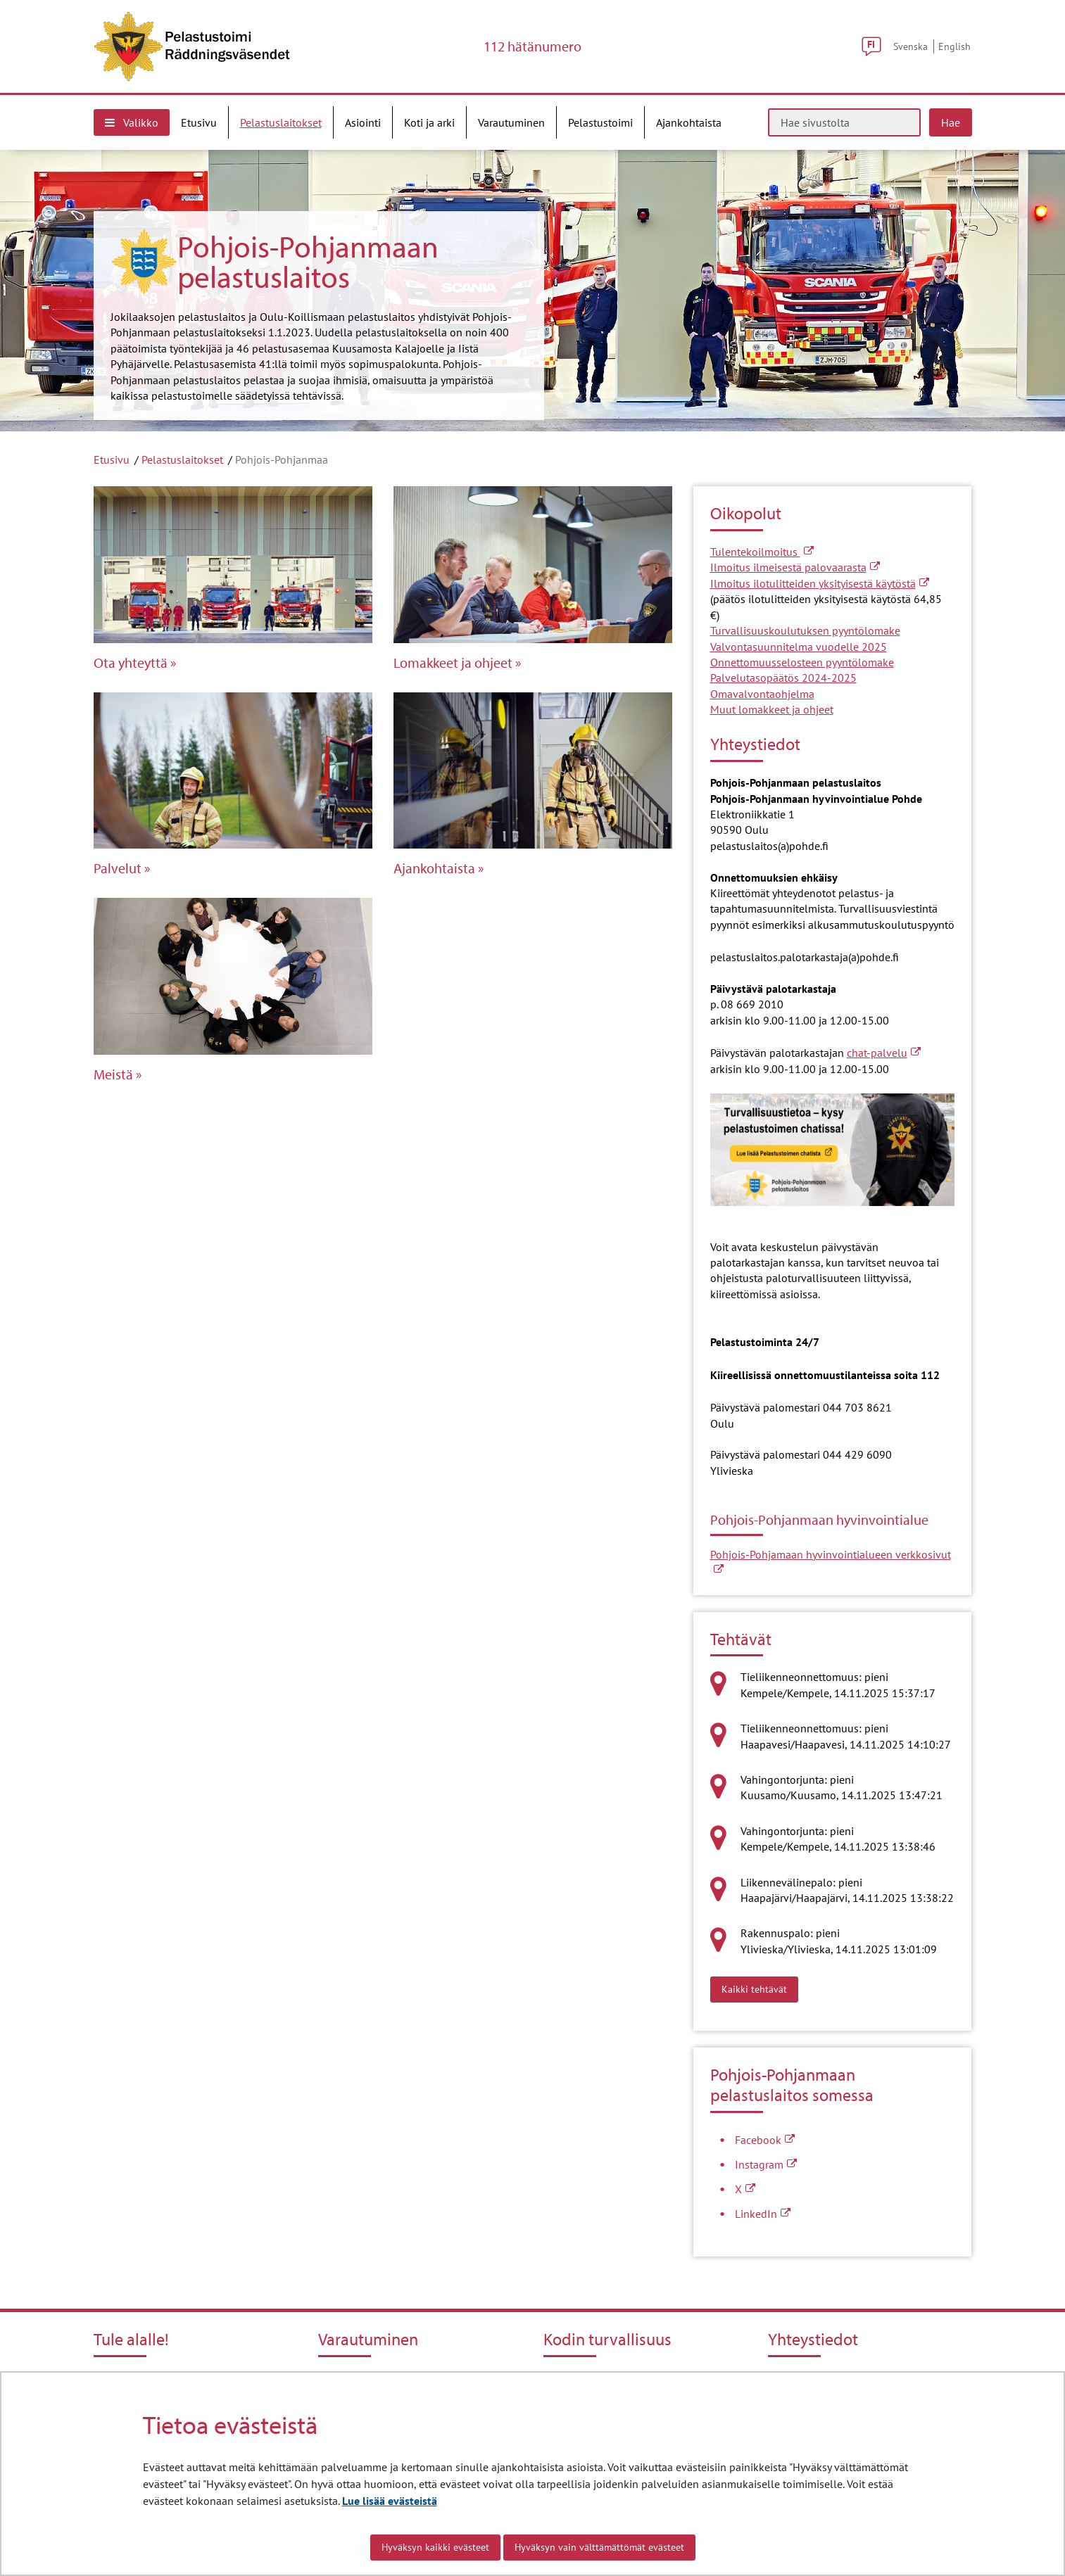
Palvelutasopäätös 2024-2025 (783, 678)
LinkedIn (762, 2214)
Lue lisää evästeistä (389, 2501)
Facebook (765, 2140)
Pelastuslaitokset (182, 459)
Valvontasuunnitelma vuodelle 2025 (798, 647)
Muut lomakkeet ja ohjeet (771, 709)
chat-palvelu (884, 1053)
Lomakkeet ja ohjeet (452, 662)
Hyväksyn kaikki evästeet (435, 2547)
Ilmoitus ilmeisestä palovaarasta (795, 567)
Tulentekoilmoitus (762, 552)
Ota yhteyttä (131, 662)
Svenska (910, 46)
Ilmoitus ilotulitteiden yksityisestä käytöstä (819, 583)
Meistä (113, 1074)
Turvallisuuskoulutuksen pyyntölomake (805, 630)
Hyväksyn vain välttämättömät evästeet (599, 2547)
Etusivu (112, 459)
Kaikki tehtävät (759, 1988)
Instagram (766, 2164)
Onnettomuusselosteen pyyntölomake (802, 662)
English (954, 46)
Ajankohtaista (434, 868)
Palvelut (117, 868)
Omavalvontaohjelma (762, 694)
